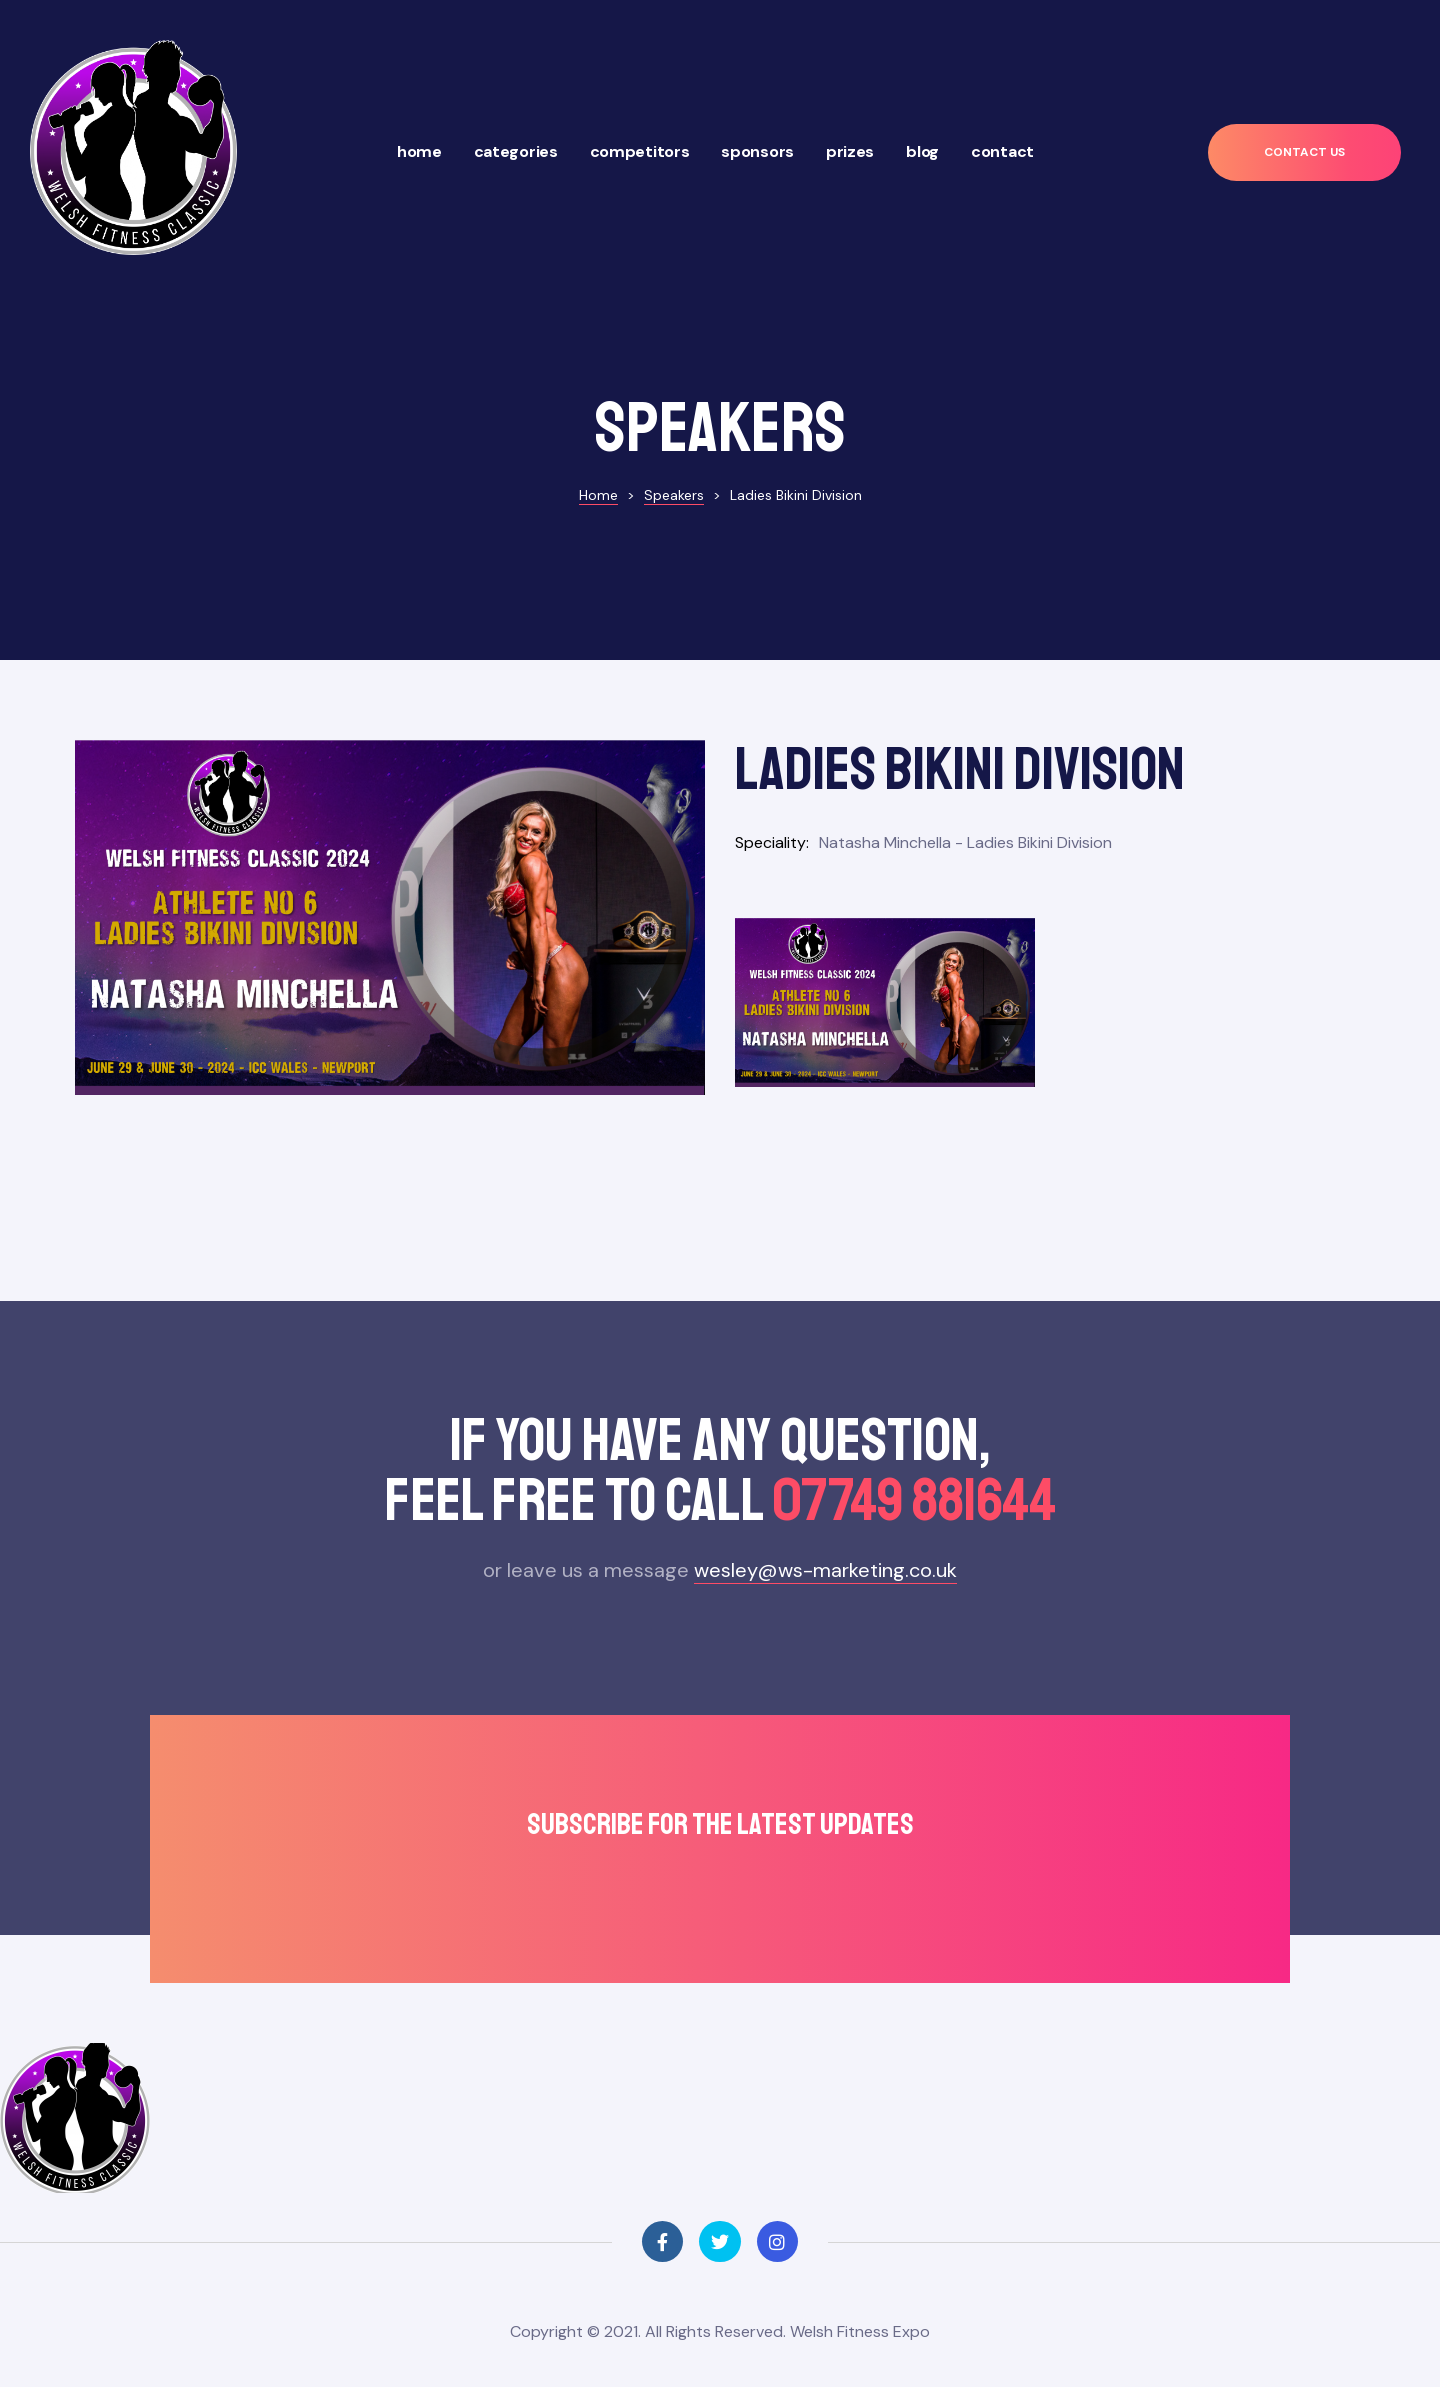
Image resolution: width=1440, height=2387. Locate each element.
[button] (1304, 152)
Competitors (640, 151)
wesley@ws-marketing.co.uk (825, 1555)
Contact (1002, 151)
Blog (922, 151)
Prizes (850, 151)
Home (419, 151)
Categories (516, 151)
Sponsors (757, 151)
